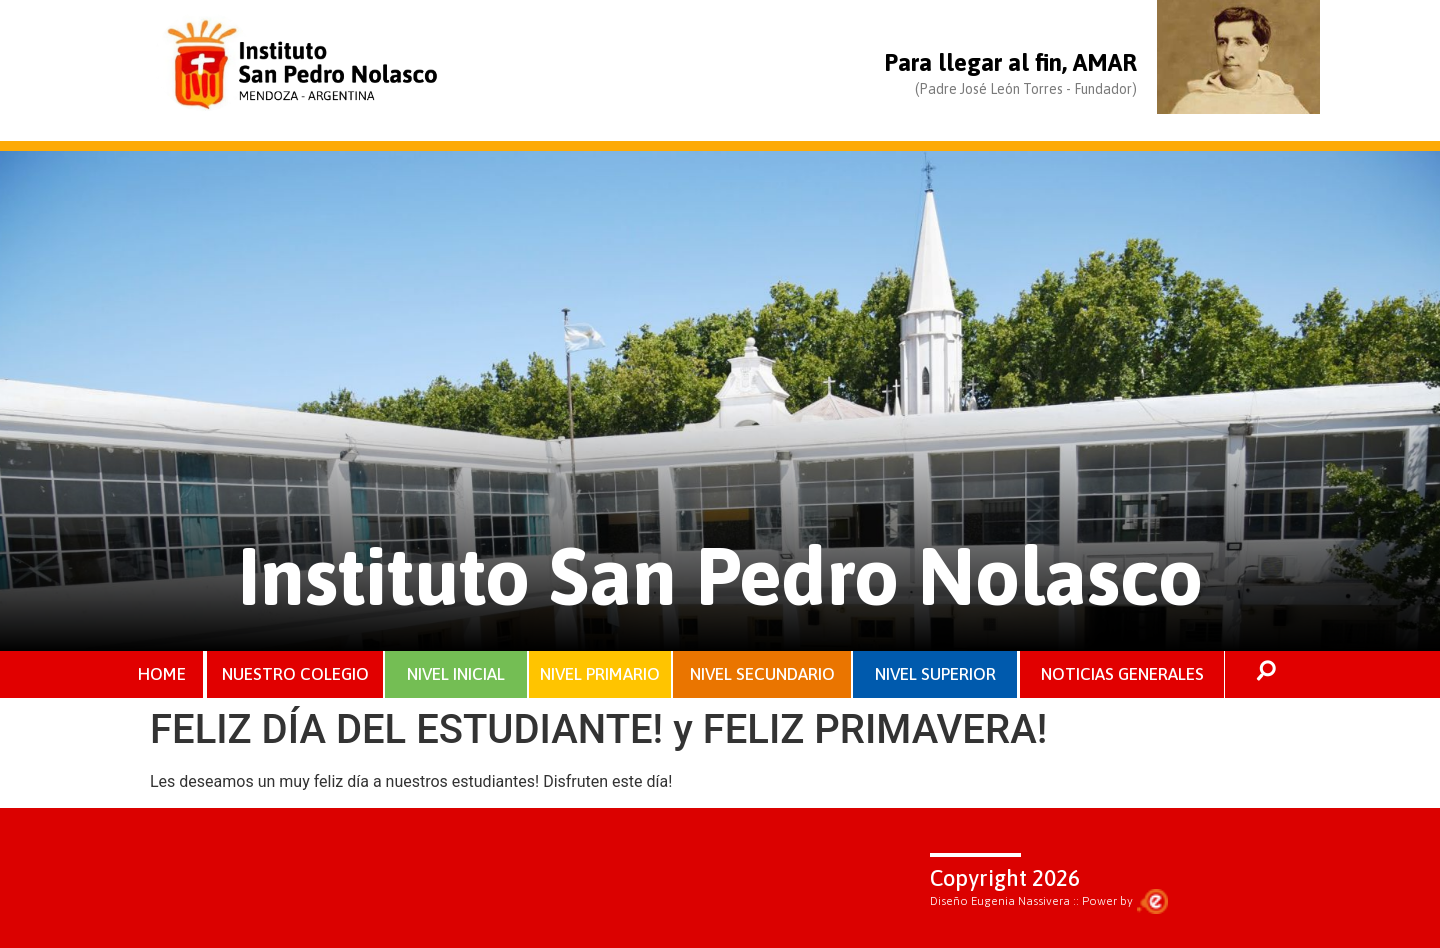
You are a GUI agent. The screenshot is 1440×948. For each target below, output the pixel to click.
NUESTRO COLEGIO (295, 674)
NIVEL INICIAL (456, 674)
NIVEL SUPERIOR (935, 674)
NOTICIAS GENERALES (1122, 674)
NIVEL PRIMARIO (600, 674)
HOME (162, 674)
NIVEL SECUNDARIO (762, 674)
